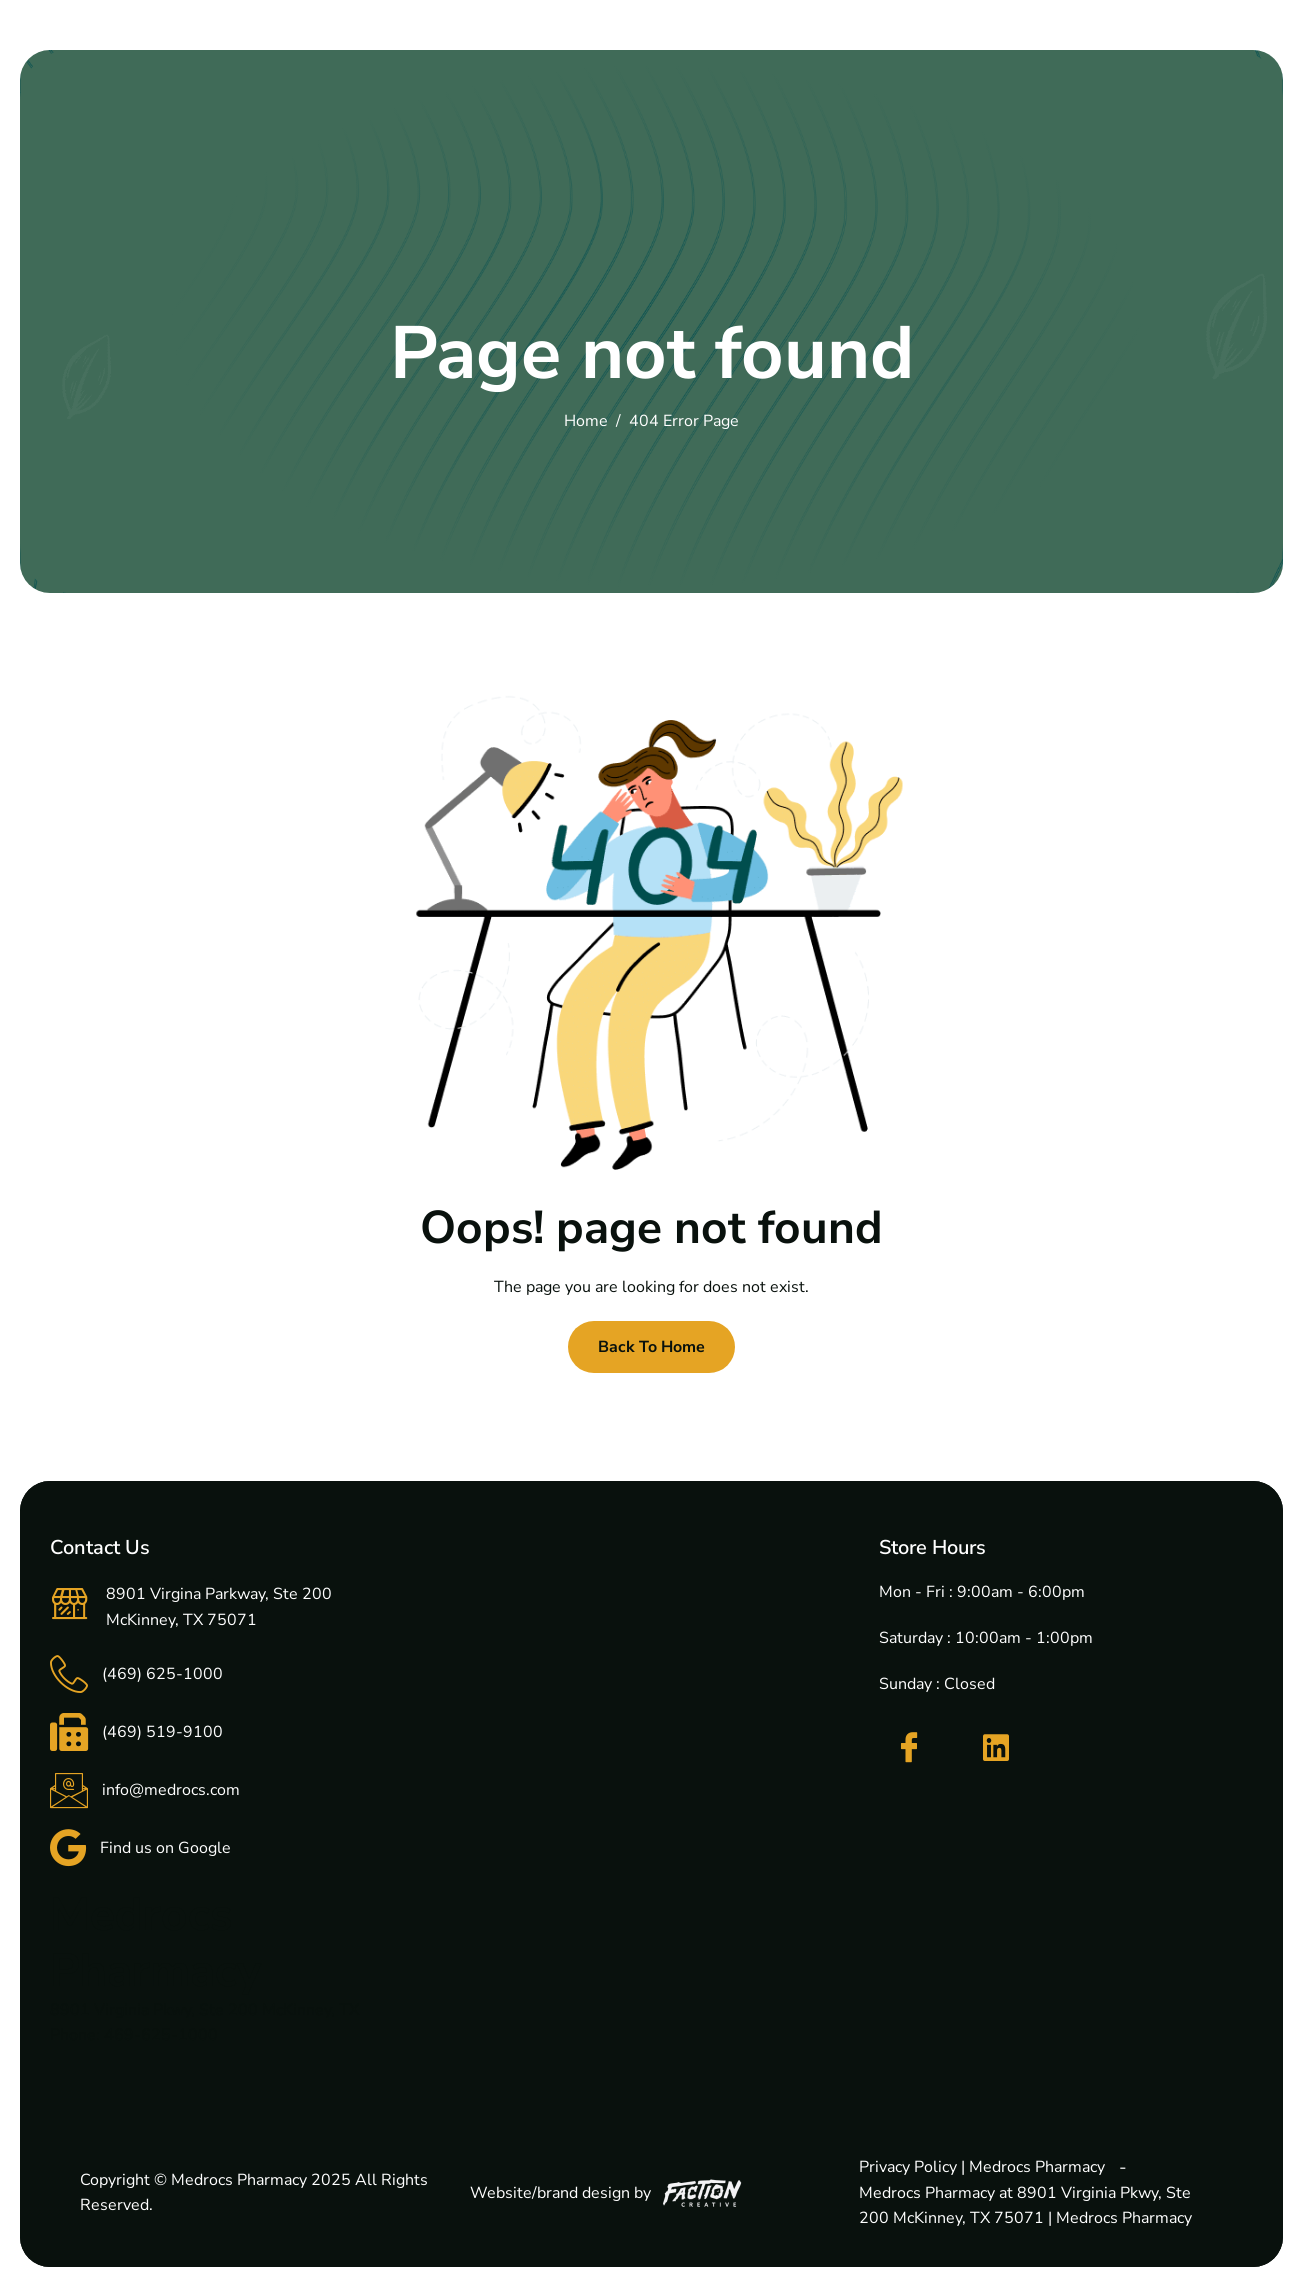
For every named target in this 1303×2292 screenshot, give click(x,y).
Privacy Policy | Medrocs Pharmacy (982, 2167)
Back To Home (651, 1347)
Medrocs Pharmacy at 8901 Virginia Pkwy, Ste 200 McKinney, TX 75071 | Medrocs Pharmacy (1025, 2206)
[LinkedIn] (996, 1748)
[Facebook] (909, 1748)
